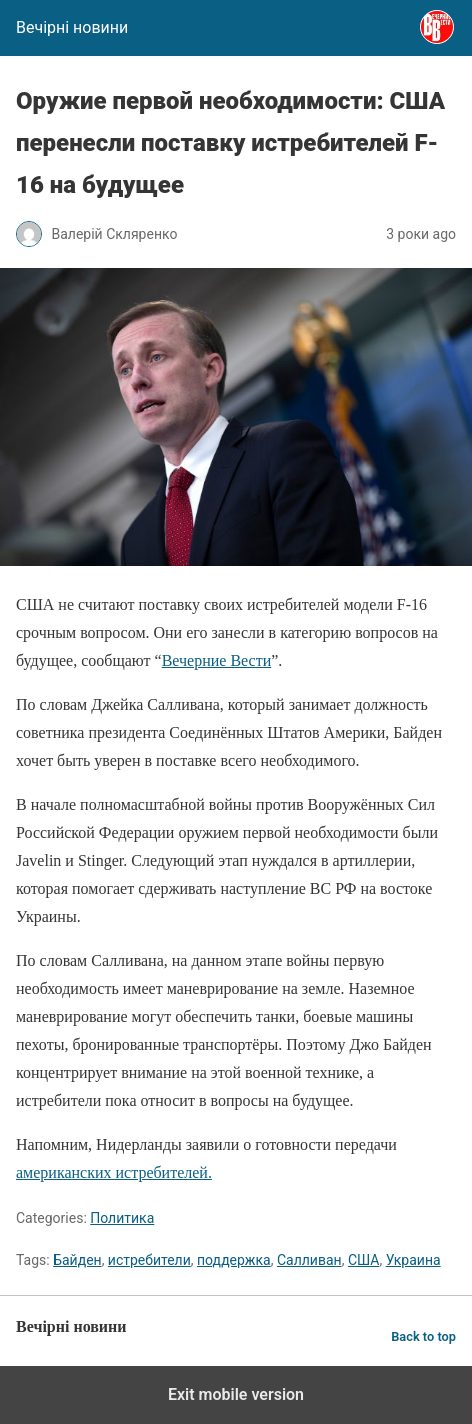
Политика (122, 1218)
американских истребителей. (114, 1172)
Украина (413, 1260)
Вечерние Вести (217, 660)
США (364, 1260)
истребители (149, 1260)
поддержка (234, 1260)
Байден (77, 1260)
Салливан (309, 1260)
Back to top (423, 1336)
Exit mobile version (236, 1394)
